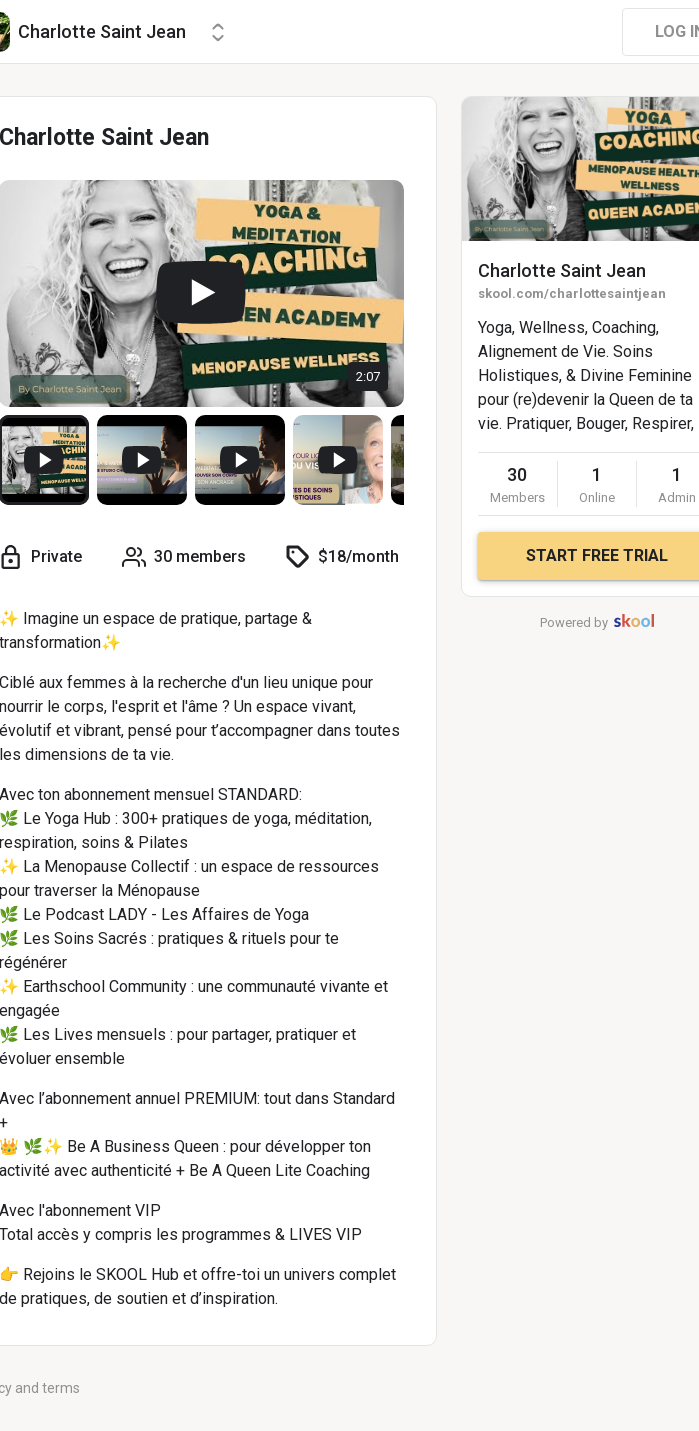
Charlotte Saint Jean (562, 270)
